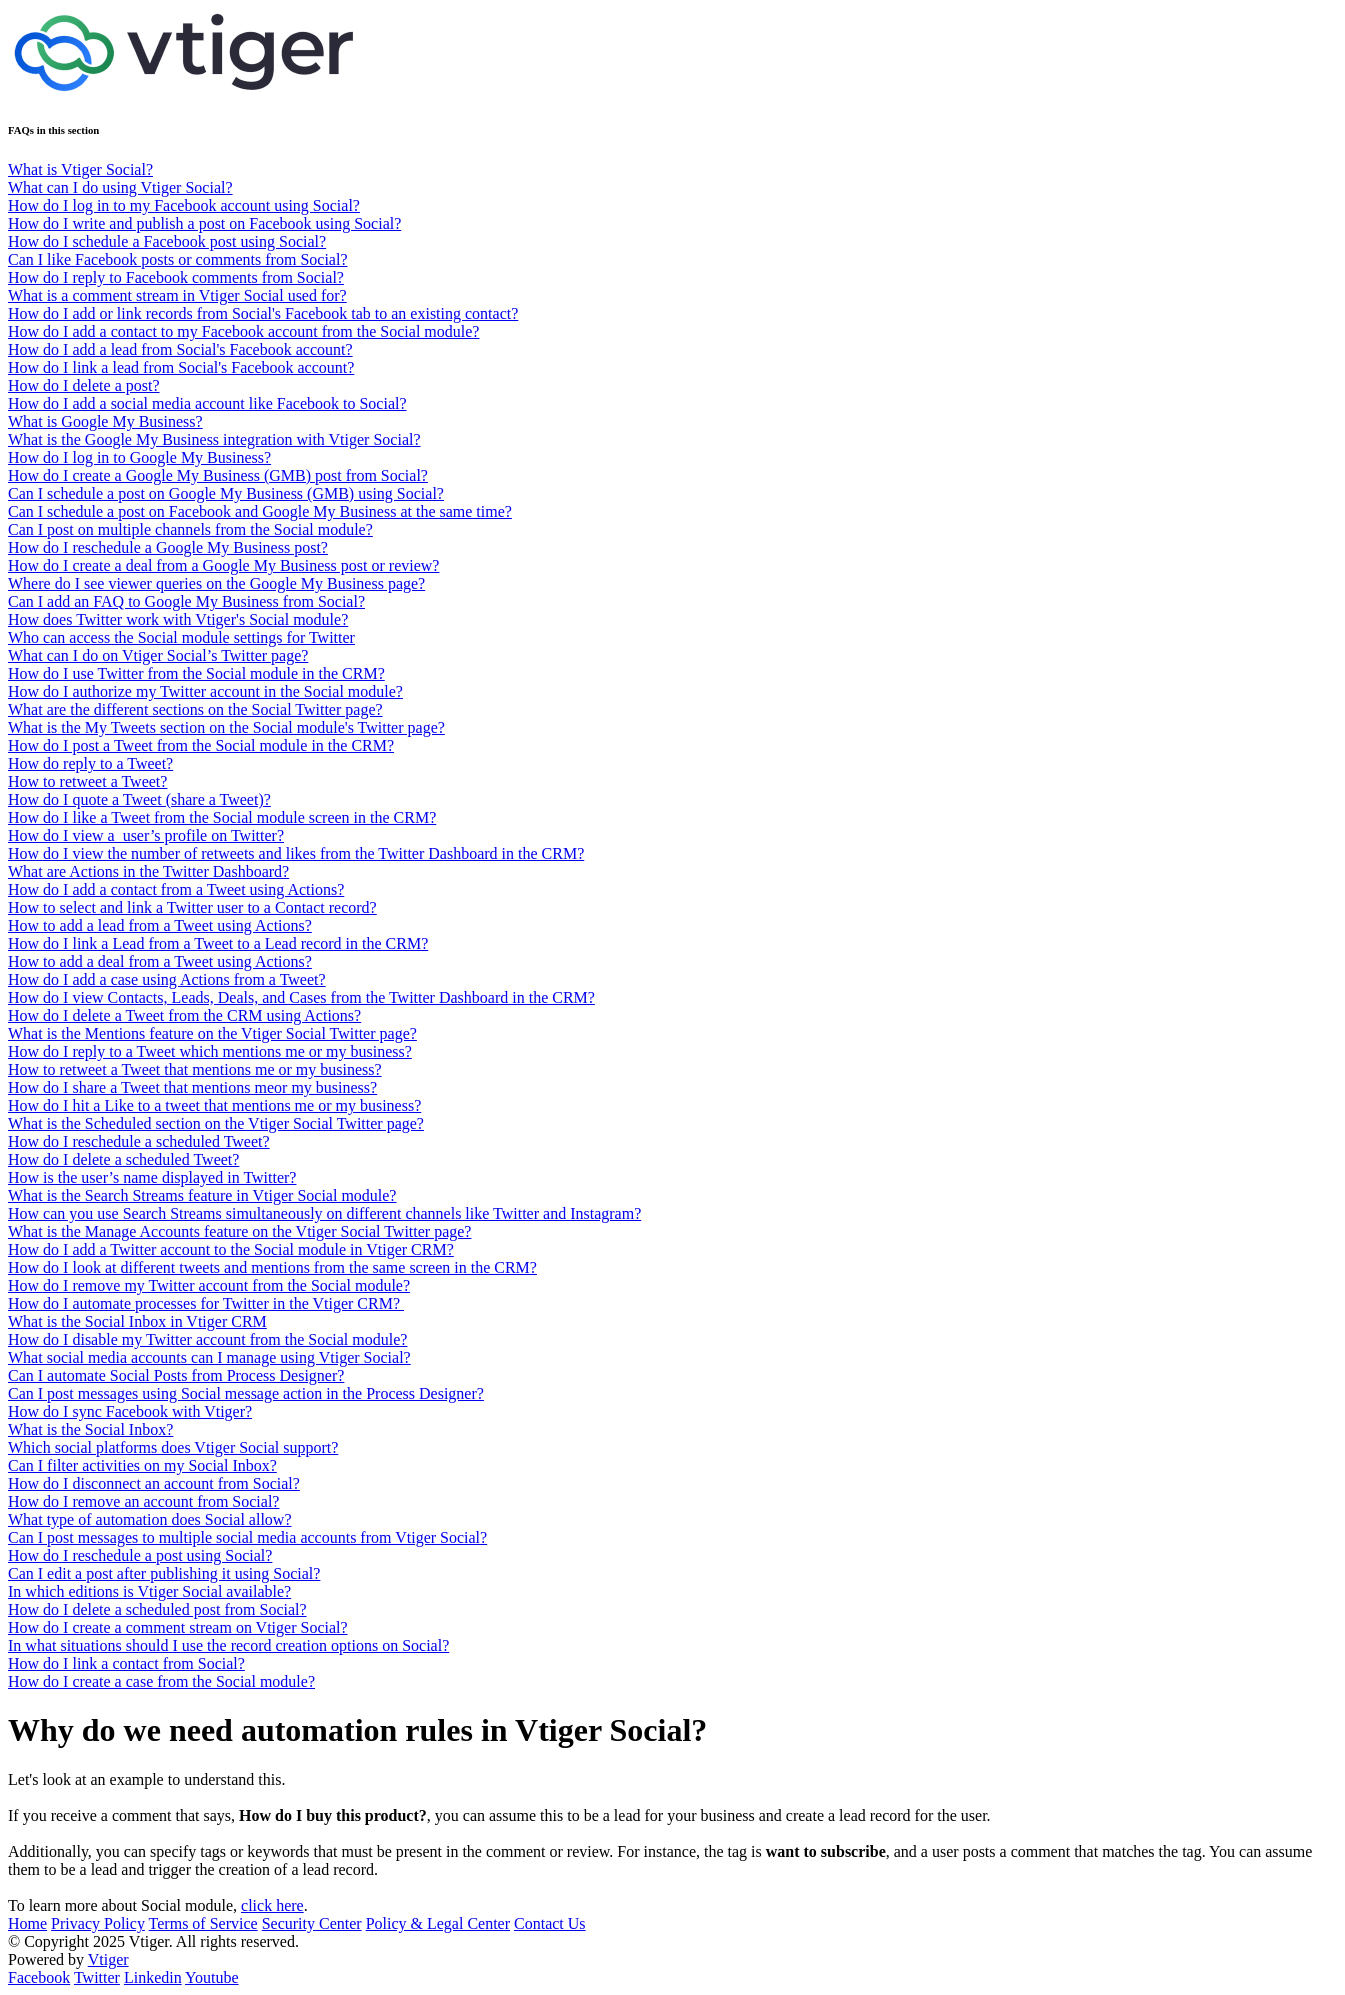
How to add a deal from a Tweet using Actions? (160, 961)
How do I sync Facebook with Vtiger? (130, 1411)
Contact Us (550, 1923)
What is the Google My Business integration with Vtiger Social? (214, 439)
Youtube (212, 1977)
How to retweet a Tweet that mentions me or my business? (195, 1069)
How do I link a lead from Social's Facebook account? (181, 367)
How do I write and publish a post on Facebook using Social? (204, 223)
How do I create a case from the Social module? (161, 1681)
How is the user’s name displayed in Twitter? (152, 1177)
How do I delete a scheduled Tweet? (123, 1159)
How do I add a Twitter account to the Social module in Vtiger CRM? (231, 1249)
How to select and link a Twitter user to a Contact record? (192, 907)
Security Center (312, 1923)
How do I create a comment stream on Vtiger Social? (178, 1627)
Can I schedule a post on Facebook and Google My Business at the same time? (260, 511)
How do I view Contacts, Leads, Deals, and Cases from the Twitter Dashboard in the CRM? (301, 997)
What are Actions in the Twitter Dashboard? (148, 871)
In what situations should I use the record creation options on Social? (228, 1645)
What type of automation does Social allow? (149, 1519)
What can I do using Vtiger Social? (120, 187)
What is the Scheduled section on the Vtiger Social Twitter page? (216, 1123)
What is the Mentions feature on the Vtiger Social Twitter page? (212, 1033)
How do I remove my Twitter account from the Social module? (209, 1285)
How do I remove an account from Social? (143, 1501)
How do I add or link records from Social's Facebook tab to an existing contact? (263, 313)
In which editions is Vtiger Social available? (149, 1591)
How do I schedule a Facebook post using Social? (167, 241)
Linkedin (153, 1977)
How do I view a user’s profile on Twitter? (146, 835)
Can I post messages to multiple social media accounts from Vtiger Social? (247, 1537)
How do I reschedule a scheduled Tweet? (139, 1141)
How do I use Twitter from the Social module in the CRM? (196, 673)
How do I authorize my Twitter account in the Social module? (205, 691)
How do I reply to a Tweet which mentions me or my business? (210, 1051)
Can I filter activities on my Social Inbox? (142, 1465)
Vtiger (108, 1959)
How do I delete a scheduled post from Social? (157, 1609)
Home (27, 1923)
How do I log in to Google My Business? (139, 457)
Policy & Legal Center (438, 1923)
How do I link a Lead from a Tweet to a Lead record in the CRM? (218, 943)
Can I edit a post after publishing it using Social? (164, 1573)
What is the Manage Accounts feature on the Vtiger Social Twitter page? (239, 1231)
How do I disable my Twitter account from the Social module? (207, 1339)
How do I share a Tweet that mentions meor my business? (192, 1087)
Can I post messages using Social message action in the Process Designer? (246, 1393)
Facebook (39, 1977)
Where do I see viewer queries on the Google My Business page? (216, 583)
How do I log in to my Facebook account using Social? (184, 205)
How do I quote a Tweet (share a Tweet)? (139, 799)
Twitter (97, 1977)
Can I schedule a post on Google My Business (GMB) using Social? (226, 493)
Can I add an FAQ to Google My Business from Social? (186, 601)
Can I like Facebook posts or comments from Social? (177, 259)
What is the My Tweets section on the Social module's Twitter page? (226, 727)
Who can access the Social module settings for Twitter (181, 637)
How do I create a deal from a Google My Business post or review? (223, 565)
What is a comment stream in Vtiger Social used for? (177, 295)
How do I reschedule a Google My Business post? (168, 547)
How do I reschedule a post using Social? (140, 1555)
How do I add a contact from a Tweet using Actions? (176, 889)
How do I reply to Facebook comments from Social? (176, 277)
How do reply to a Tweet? (90, 763)
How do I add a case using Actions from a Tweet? (167, 979)
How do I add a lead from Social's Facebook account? (180, 349)
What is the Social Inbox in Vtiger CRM (137, 1321)
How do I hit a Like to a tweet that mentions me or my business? (214, 1105)
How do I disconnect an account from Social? (154, 1483)
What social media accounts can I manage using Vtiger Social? (209, 1357)
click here (272, 1905)
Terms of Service (203, 1923)
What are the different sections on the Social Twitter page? (195, 709)
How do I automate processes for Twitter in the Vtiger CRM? (206, 1303)
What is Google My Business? (105, 421)
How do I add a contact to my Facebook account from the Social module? (243, 331)
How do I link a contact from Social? (126, 1663)
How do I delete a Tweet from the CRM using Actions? (184, 1015)
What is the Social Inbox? (90, 1429)
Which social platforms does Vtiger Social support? (173, 1447)
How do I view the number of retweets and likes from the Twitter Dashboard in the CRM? (296, 853)
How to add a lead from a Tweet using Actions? (160, 925)
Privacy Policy (98, 1923)
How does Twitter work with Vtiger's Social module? (178, 619)
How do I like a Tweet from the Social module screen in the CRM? (222, 817)
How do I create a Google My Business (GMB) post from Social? (218, 475)
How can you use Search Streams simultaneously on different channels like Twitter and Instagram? (324, 1213)
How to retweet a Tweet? (87, 781)
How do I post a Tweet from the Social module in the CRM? (201, 745)
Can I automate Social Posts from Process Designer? (176, 1375)
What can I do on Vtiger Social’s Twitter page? (158, 655)
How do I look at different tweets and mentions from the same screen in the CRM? (272, 1267)
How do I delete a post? (84, 385)
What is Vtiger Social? (80, 169)
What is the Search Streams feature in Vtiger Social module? (202, 1195)
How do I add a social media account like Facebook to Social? (207, 403)
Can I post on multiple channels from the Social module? (190, 529)
